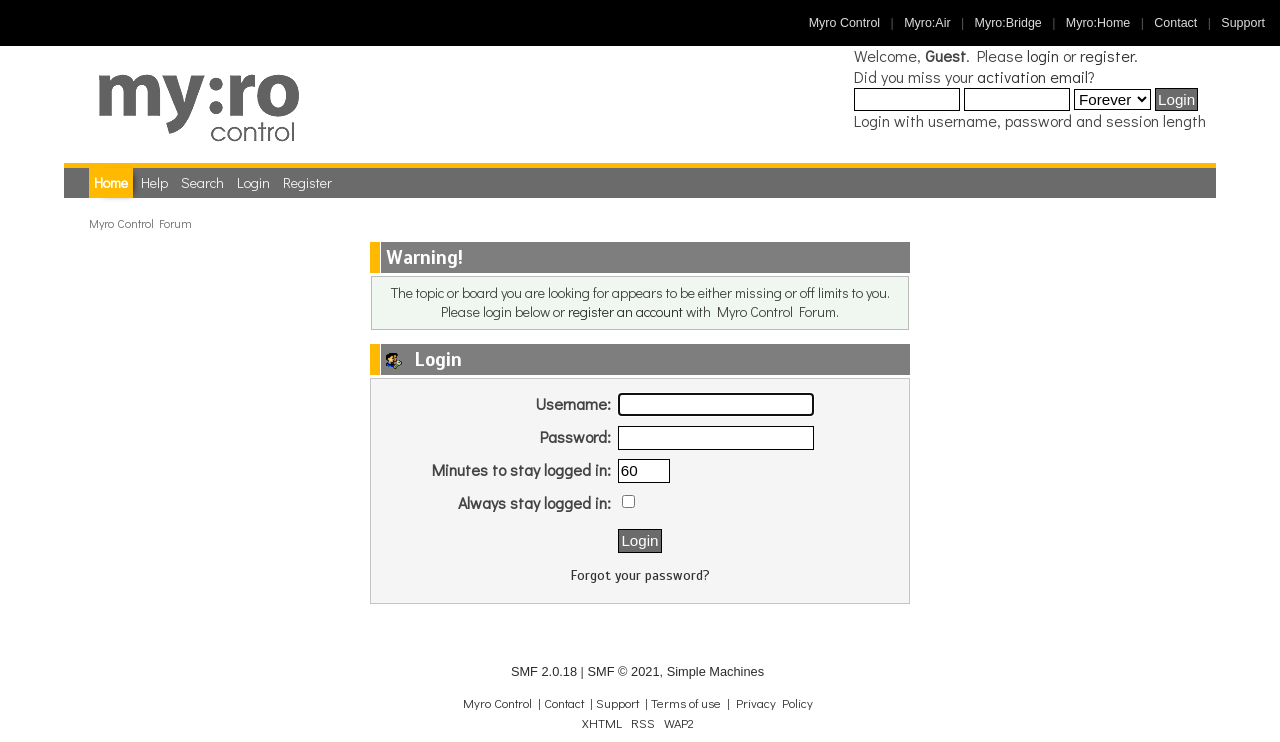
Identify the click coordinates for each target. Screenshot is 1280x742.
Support (1243, 23)
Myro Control (844, 23)
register (1107, 55)
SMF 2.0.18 (544, 671)
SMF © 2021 (623, 671)
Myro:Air (927, 23)
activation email (1032, 76)
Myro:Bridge (1008, 23)
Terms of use (686, 703)
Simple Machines (715, 671)
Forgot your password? (640, 575)
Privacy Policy (774, 703)
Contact (1175, 23)
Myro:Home (1098, 23)
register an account (625, 311)
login (1043, 55)
